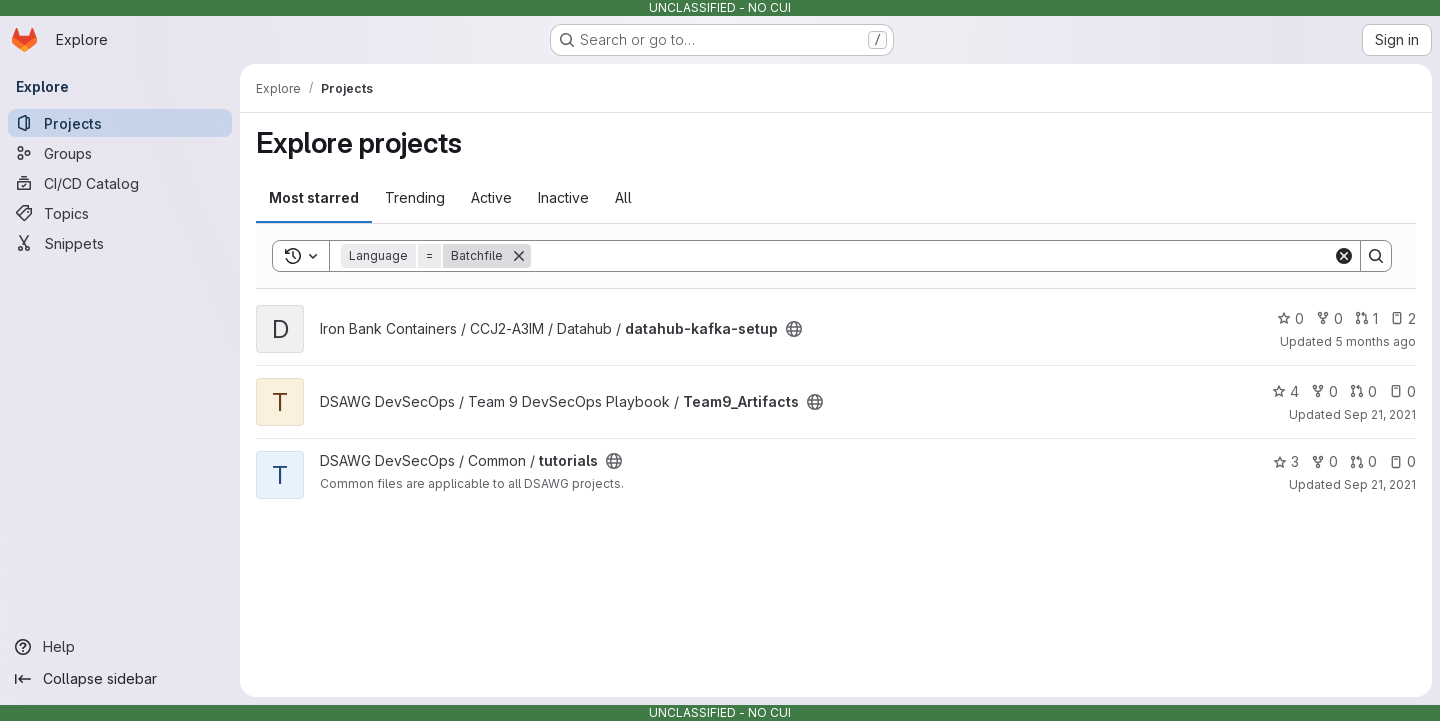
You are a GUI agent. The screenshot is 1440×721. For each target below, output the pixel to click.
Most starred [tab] (314, 197)
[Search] (932, 256)
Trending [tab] (415, 197)
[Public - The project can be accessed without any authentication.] (794, 329)
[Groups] (120, 153)
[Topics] (120, 213)
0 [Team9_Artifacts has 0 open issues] (1402, 391)
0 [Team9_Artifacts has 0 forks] (1324, 391)
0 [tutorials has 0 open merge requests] (1363, 461)
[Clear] (1344, 256)
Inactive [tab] (563, 197)
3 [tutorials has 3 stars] (1286, 461)
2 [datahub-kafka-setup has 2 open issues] (1403, 318)
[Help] (120, 647)
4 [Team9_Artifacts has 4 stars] (1285, 391)
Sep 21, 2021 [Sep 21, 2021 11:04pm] (1380, 484)
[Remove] (519, 256)
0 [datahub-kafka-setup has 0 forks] (1329, 318)
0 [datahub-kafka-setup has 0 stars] (1290, 318)
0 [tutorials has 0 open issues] (1402, 461)
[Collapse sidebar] (120, 679)
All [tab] (623, 197)
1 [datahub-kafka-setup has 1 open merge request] (1366, 318)
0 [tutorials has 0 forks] (1324, 461)
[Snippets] (120, 243)
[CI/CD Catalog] (120, 183)
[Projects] (120, 123)
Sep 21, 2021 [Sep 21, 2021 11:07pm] (1380, 414)
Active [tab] (491, 197)
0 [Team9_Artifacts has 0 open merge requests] (1363, 391)
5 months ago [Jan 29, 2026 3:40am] (1375, 341)
